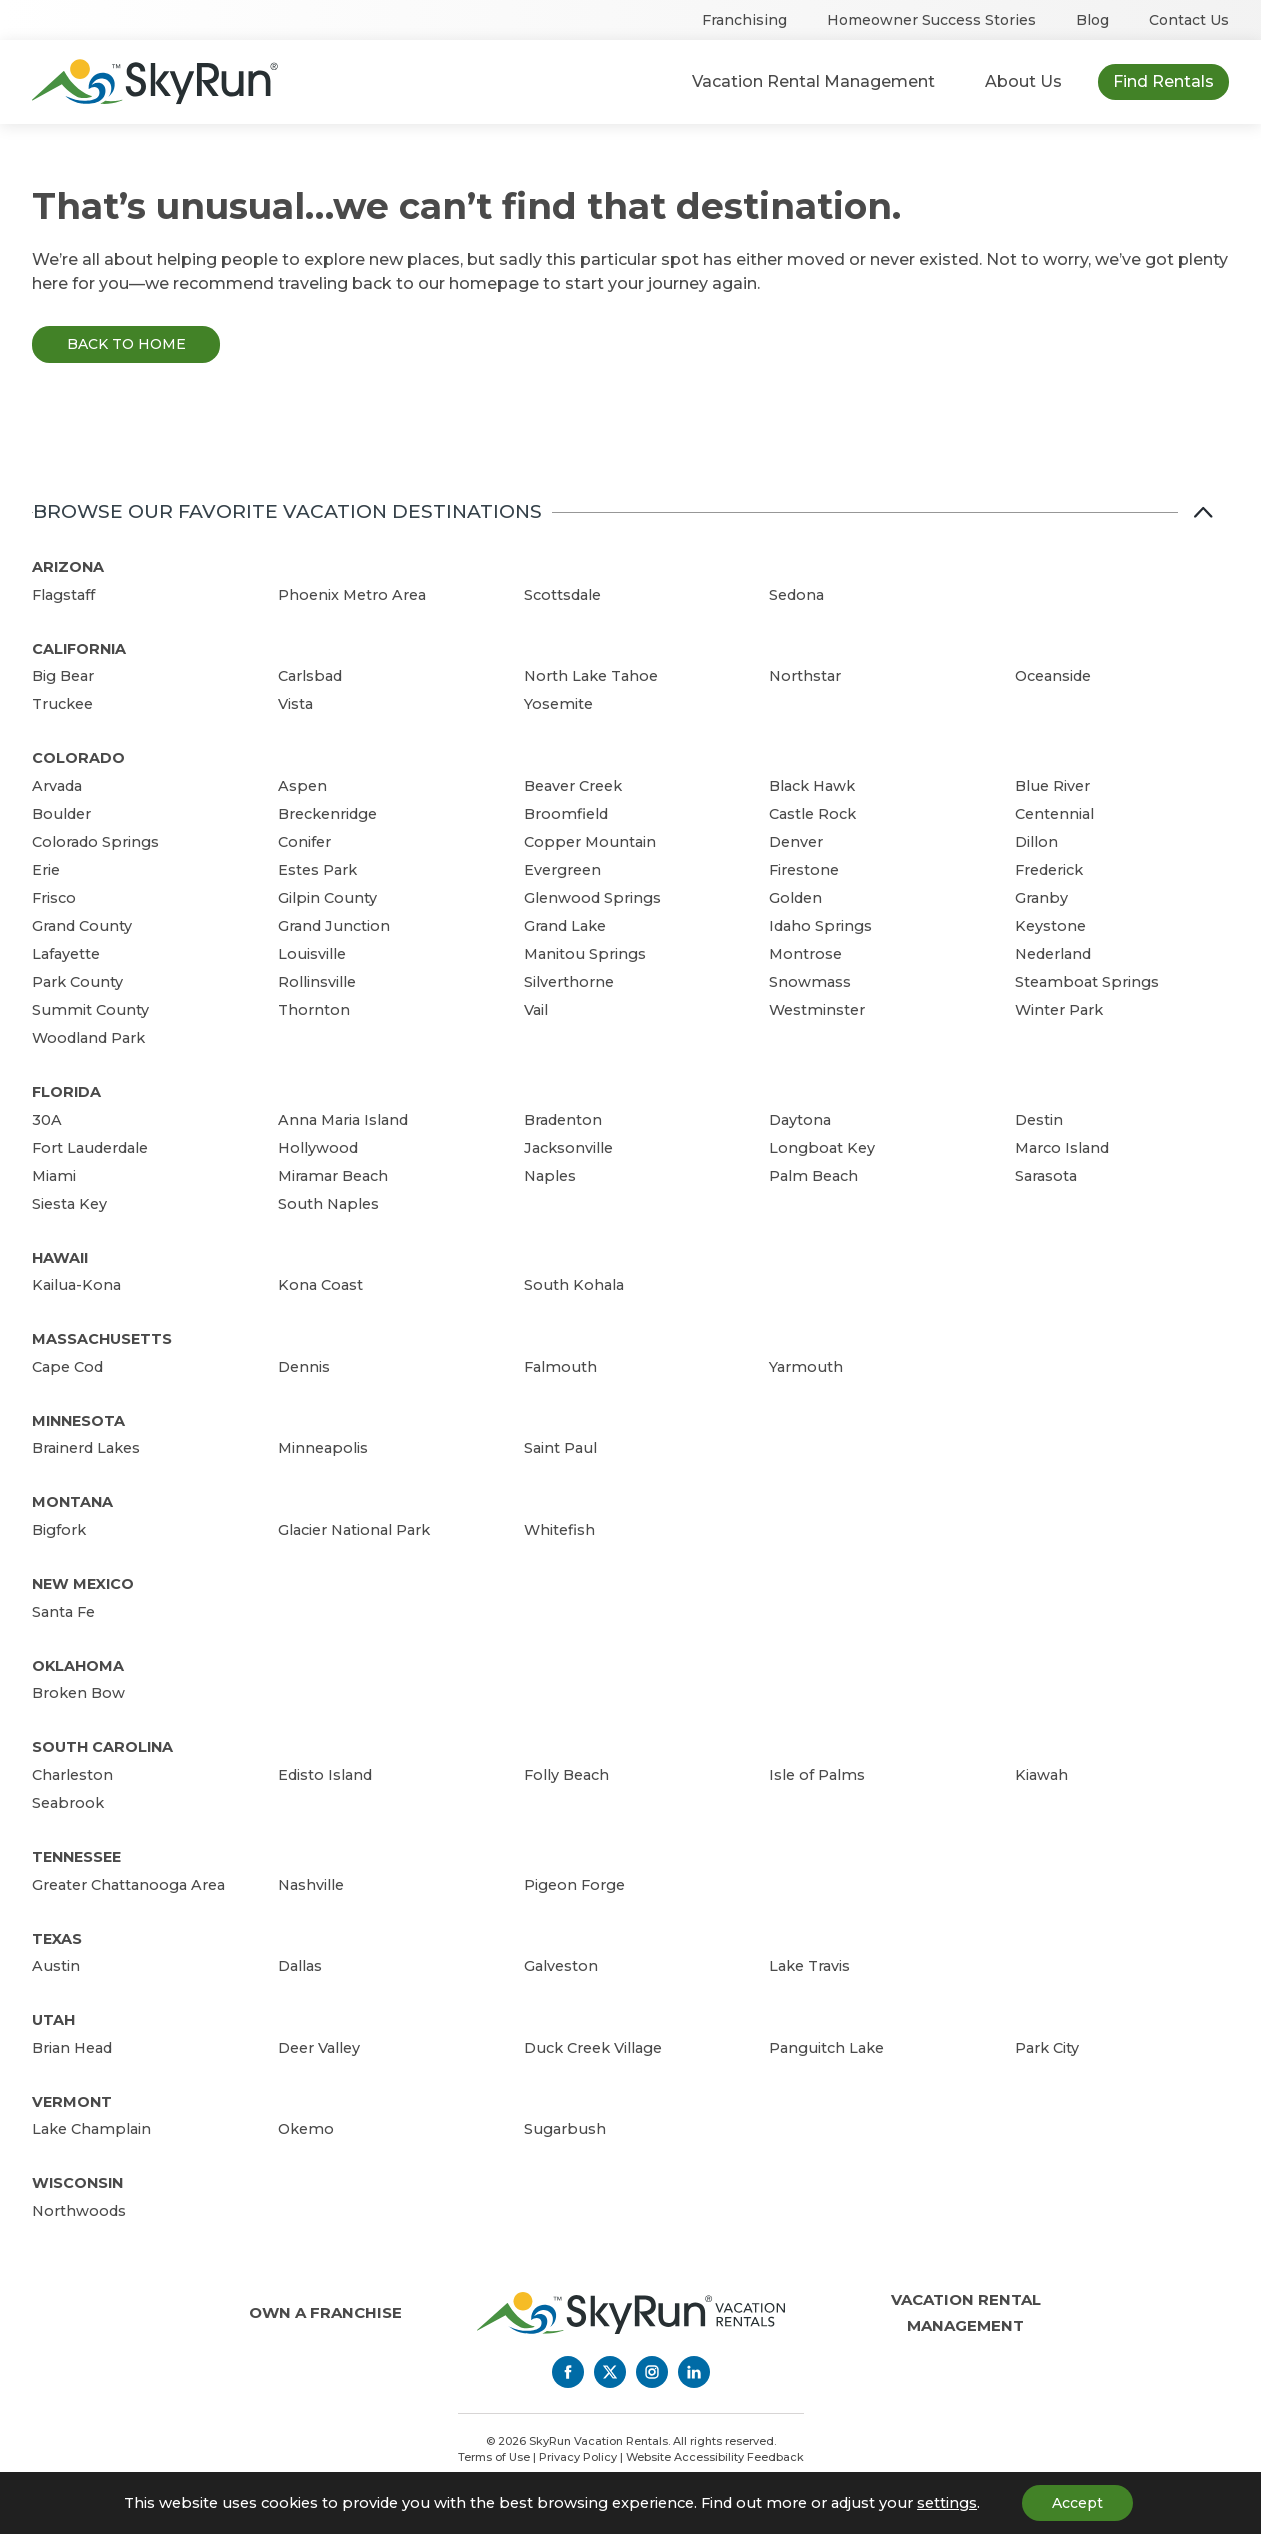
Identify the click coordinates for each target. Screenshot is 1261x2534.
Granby (1041, 898)
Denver (796, 842)
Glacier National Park (354, 1530)
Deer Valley (319, 2048)
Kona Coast (320, 1285)
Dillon (1036, 842)
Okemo (306, 2129)
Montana (72, 1502)
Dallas (300, 1966)
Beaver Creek (573, 786)
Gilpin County (327, 898)
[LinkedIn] (694, 2372)
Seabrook (68, 1803)
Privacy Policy (578, 2457)
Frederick (1049, 870)
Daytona (800, 1120)
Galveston (561, 1966)
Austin (56, 1966)
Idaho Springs (820, 926)
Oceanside (1053, 676)
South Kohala (574, 1285)
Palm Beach (813, 1176)
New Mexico (83, 1584)
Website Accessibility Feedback (715, 2457)
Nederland (1053, 954)
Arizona (68, 567)
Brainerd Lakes (86, 1448)
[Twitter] (610, 2372)
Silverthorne (569, 982)
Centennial (1054, 814)
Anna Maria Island (343, 1120)
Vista (295, 704)
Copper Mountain (590, 842)
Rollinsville (317, 982)
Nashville (311, 1885)
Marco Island (1062, 1148)
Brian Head (72, 2048)
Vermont (72, 2102)
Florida (66, 1092)
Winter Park (1059, 1010)
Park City (1047, 2048)
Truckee (62, 704)
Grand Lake (565, 926)
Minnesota (78, 1421)
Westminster (817, 1010)
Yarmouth (806, 1367)
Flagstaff (63, 595)
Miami (54, 1176)
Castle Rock (812, 814)
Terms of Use (494, 2457)
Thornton (314, 1010)
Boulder (61, 814)
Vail (536, 1010)
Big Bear (63, 676)
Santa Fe (63, 1612)
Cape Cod (67, 1367)
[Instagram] (652, 2372)
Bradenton (563, 1120)
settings (947, 2503)
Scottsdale (562, 595)
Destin (1039, 1120)
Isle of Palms (817, 1775)
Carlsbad (310, 676)
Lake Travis (809, 1966)
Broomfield (566, 814)
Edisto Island (325, 1775)
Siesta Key (69, 1204)
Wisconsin (77, 2183)
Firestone (804, 870)
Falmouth (560, 1367)
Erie (46, 870)
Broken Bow (78, 1693)
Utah (53, 2020)
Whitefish (559, 1530)
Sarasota (1046, 1176)
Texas (57, 1939)
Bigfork (59, 1530)
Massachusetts (102, 1339)
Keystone (1050, 926)
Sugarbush (565, 2129)
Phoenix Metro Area (352, 595)
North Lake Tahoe (591, 676)
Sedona (796, 595)
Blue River (1052, 786)
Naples (550, 1176)
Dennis (304, 1367)
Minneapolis (323, 1448)
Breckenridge (327, 814)
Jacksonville (568, 1148)
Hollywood (318, 1148)
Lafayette (66, 954)
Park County (77, 982)
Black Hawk (812, 786)
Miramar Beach (333, 1176)
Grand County (82, 926)
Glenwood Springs (592, 898)
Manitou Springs (585, 954)
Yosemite (558, 704)
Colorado (78, 758)
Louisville (312, 954)
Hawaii (60, 1258)
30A (47, 1120)
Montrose (805, 954)
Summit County (90, 1010)
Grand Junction (334, 926)
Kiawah (1041, 1775)
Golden (795, 898)
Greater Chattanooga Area (128, 1885)
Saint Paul (560, 1448)
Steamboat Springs (1087, 982)
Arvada (57, 786)
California (79, 649)
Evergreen (562, 870)
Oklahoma (78, 1666)
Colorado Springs (95, 842)
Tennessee (76, 1857)
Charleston (72, 1775)
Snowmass (810, 982)
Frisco (54, 898)
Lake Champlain (91, 2129)
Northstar (805, 676)
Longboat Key (822, 1148)
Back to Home (126, 344)
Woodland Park (88, 1038)
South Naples (328, 1204)
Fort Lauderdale (90, 1148)
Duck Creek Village (593, 2048)
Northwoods (79, 2211)
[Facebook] (568, 2372)
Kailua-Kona (76, 1285)
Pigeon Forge (574, 1885)
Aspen (302, 786)
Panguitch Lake (826, 2048)
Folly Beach (566, 1775)
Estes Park (317, 870)
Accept (1077, 2503)
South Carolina (102, 1747)
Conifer (304, 842)
